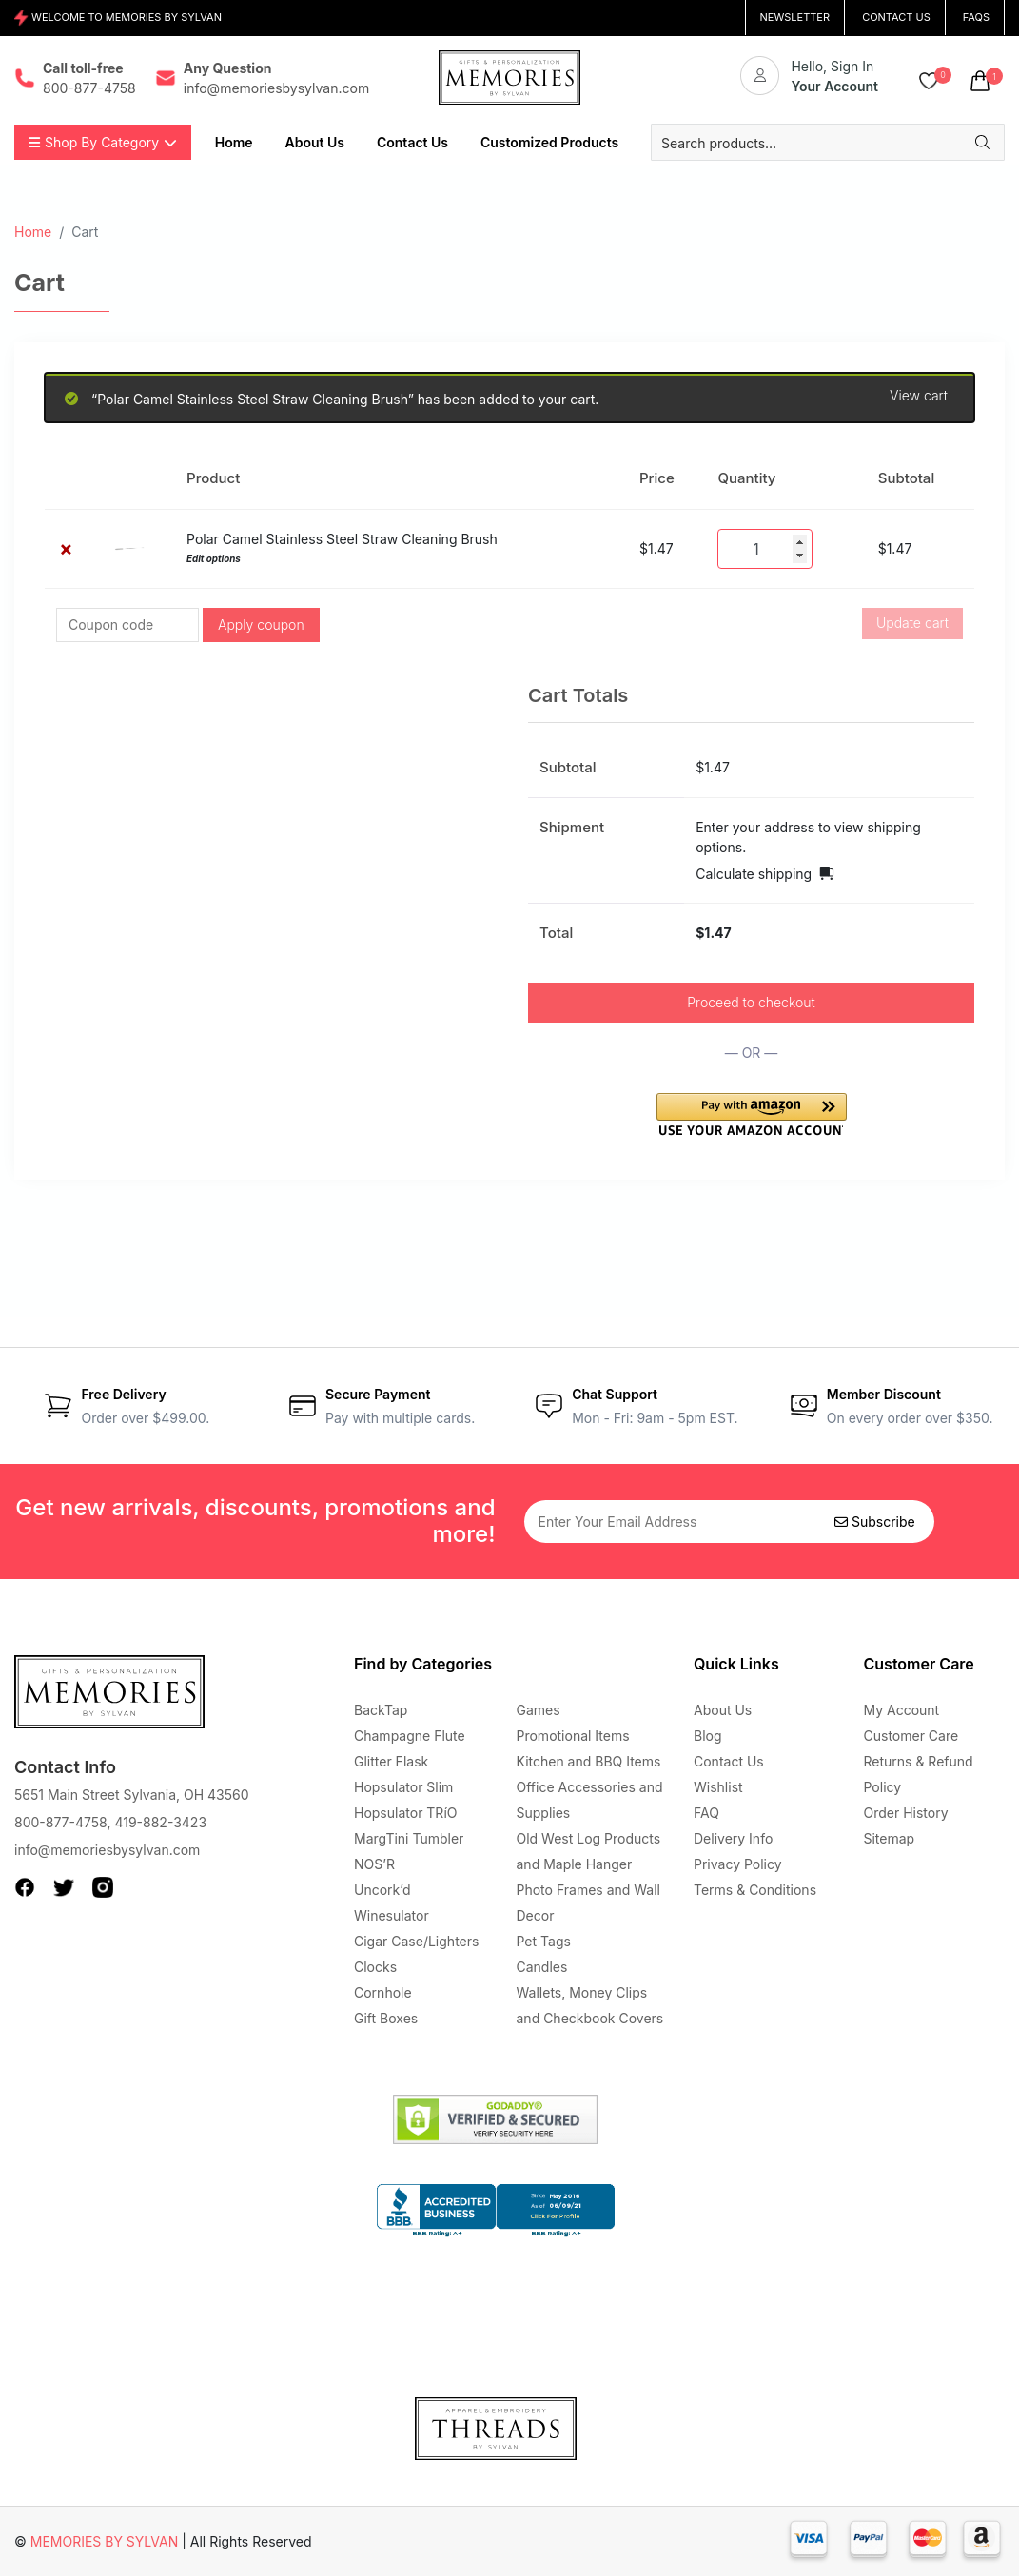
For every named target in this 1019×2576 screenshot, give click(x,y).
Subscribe (874, 1521)
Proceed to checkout (750, 1002)
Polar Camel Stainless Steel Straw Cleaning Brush (342, 539)
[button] (752, 1114)
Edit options (213, 559)
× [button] (65, 548)
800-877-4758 (60, 1822)
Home (32, 232)
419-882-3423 (160, 1822)
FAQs (976, 17)
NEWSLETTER (795, 17)
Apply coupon (261, 624)
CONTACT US (896, 17)
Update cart (912, 623)
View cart (919, 395)
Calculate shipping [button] (754, 874)
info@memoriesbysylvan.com (107, 1850)
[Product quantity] (765, 549)
